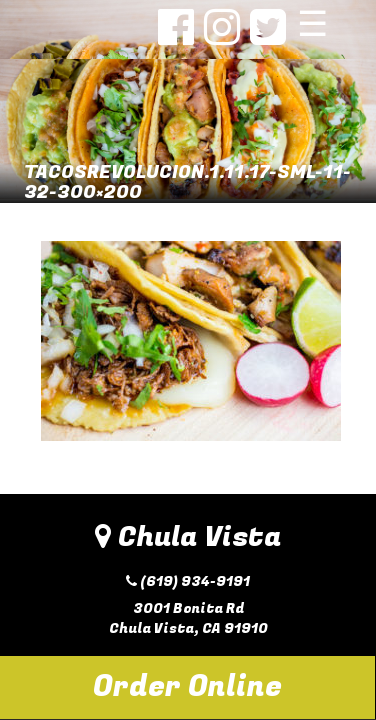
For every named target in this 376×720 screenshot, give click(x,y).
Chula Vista (188, 537)
